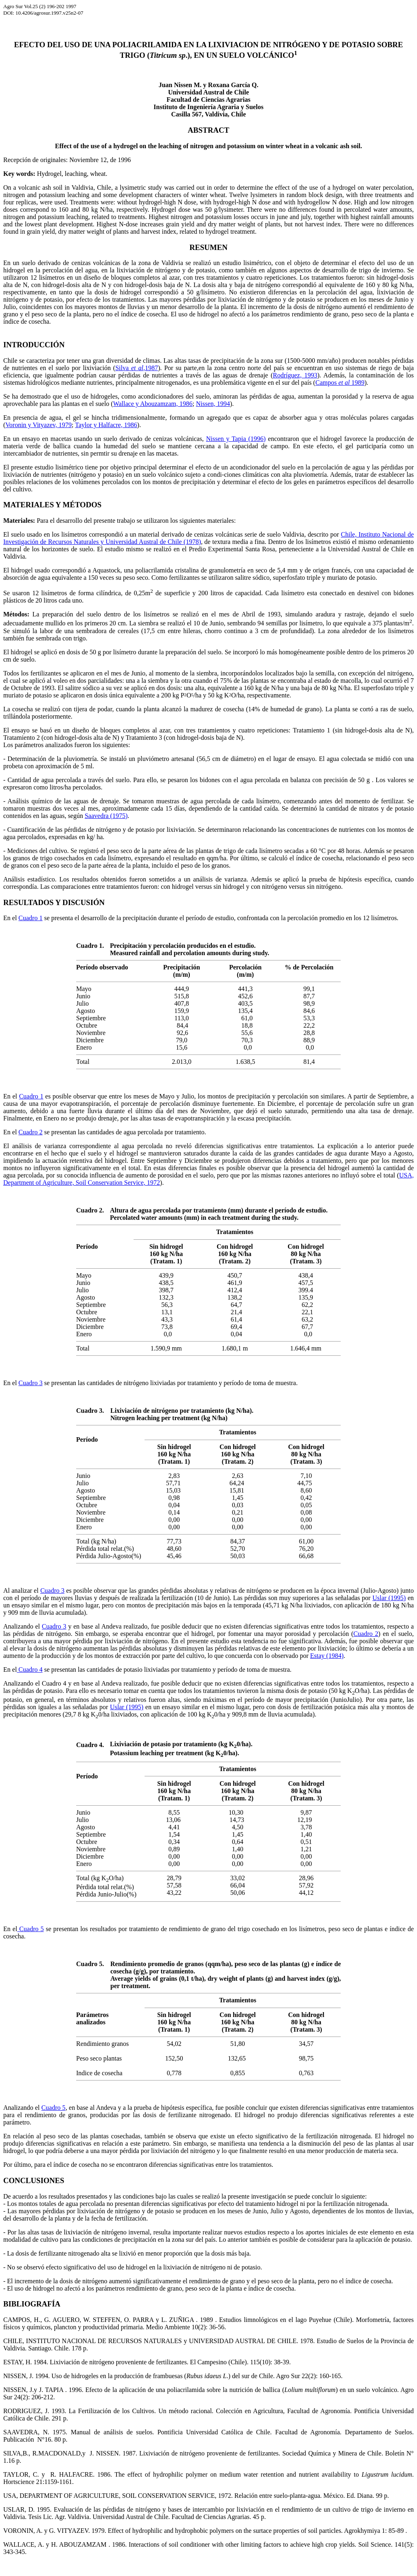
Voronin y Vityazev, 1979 (38, 424)
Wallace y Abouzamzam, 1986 (153, 403)
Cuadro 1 (30, 917)
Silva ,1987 (136, 367)
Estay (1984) (327, 1655)
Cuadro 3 (30, 1382)
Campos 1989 (339, 382)
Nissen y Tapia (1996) (236, 438)
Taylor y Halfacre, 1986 (106, 424)
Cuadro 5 (30, 1928)
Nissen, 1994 (213, 403)
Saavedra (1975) (106, 815)
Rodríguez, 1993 (295, 375)
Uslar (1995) (389, 1597)
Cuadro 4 (29, 1669)
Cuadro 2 (30, 1132)
